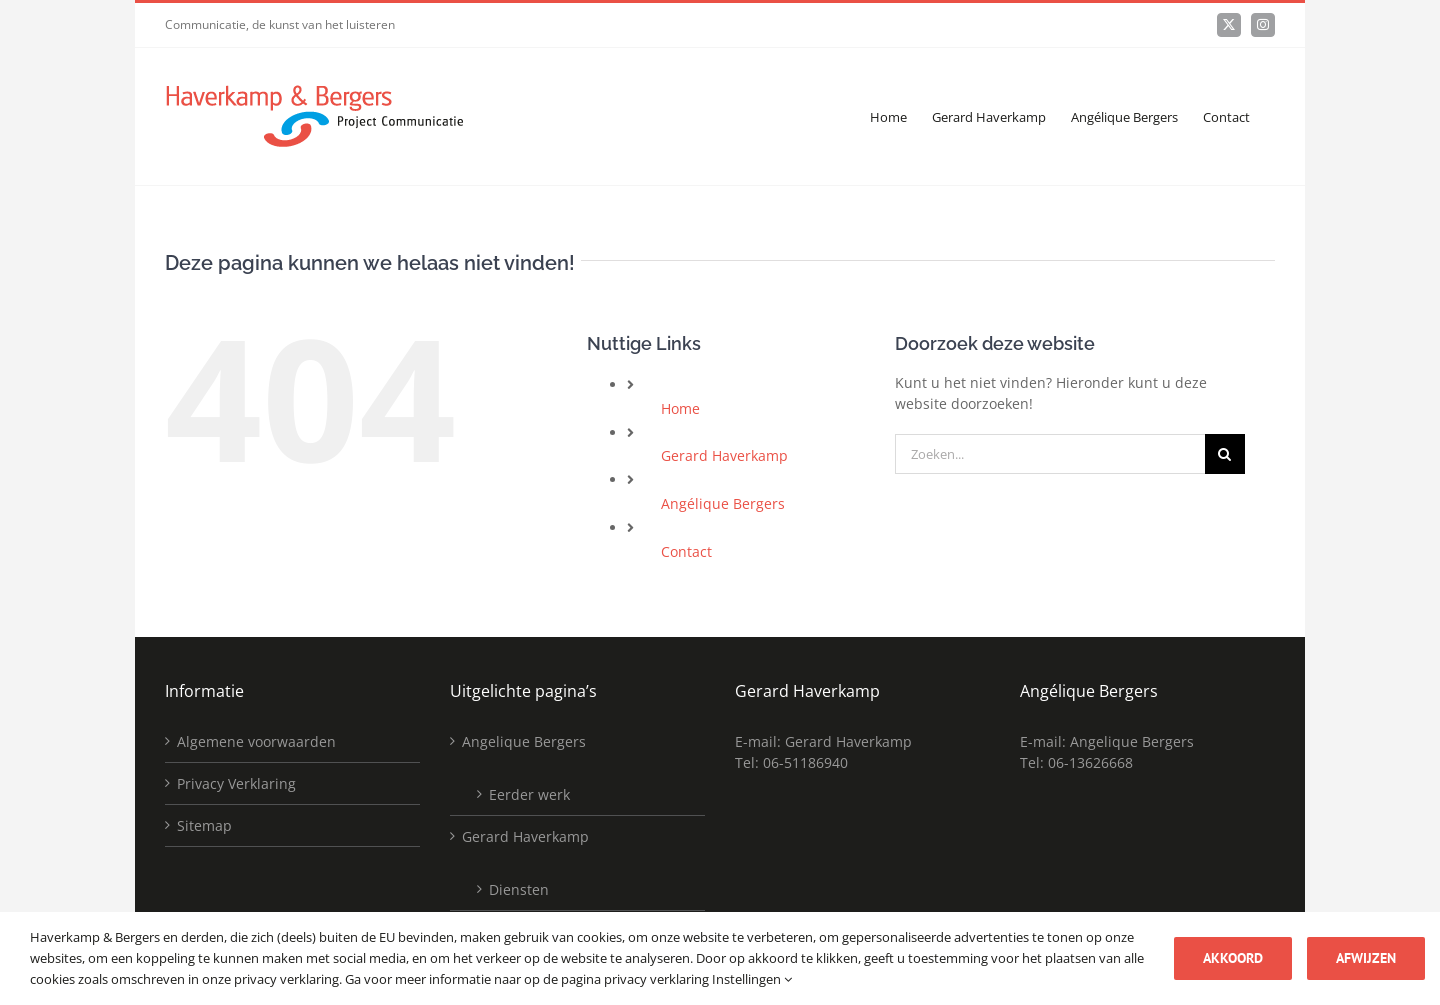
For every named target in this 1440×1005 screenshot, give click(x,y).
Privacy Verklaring (236, 783)
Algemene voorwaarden (256, 741)
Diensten (519, 889)
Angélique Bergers (723, 503)
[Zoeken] (1225, 454)
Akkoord (1233, 958)
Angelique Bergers (524, 741)
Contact (686, 551)
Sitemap (204, 825)
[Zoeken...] (1050, 454)
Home (680, 408)
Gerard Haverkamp (724, 455)
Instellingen (752, 979)
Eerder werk (529, 794)
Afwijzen (1366, 958)
